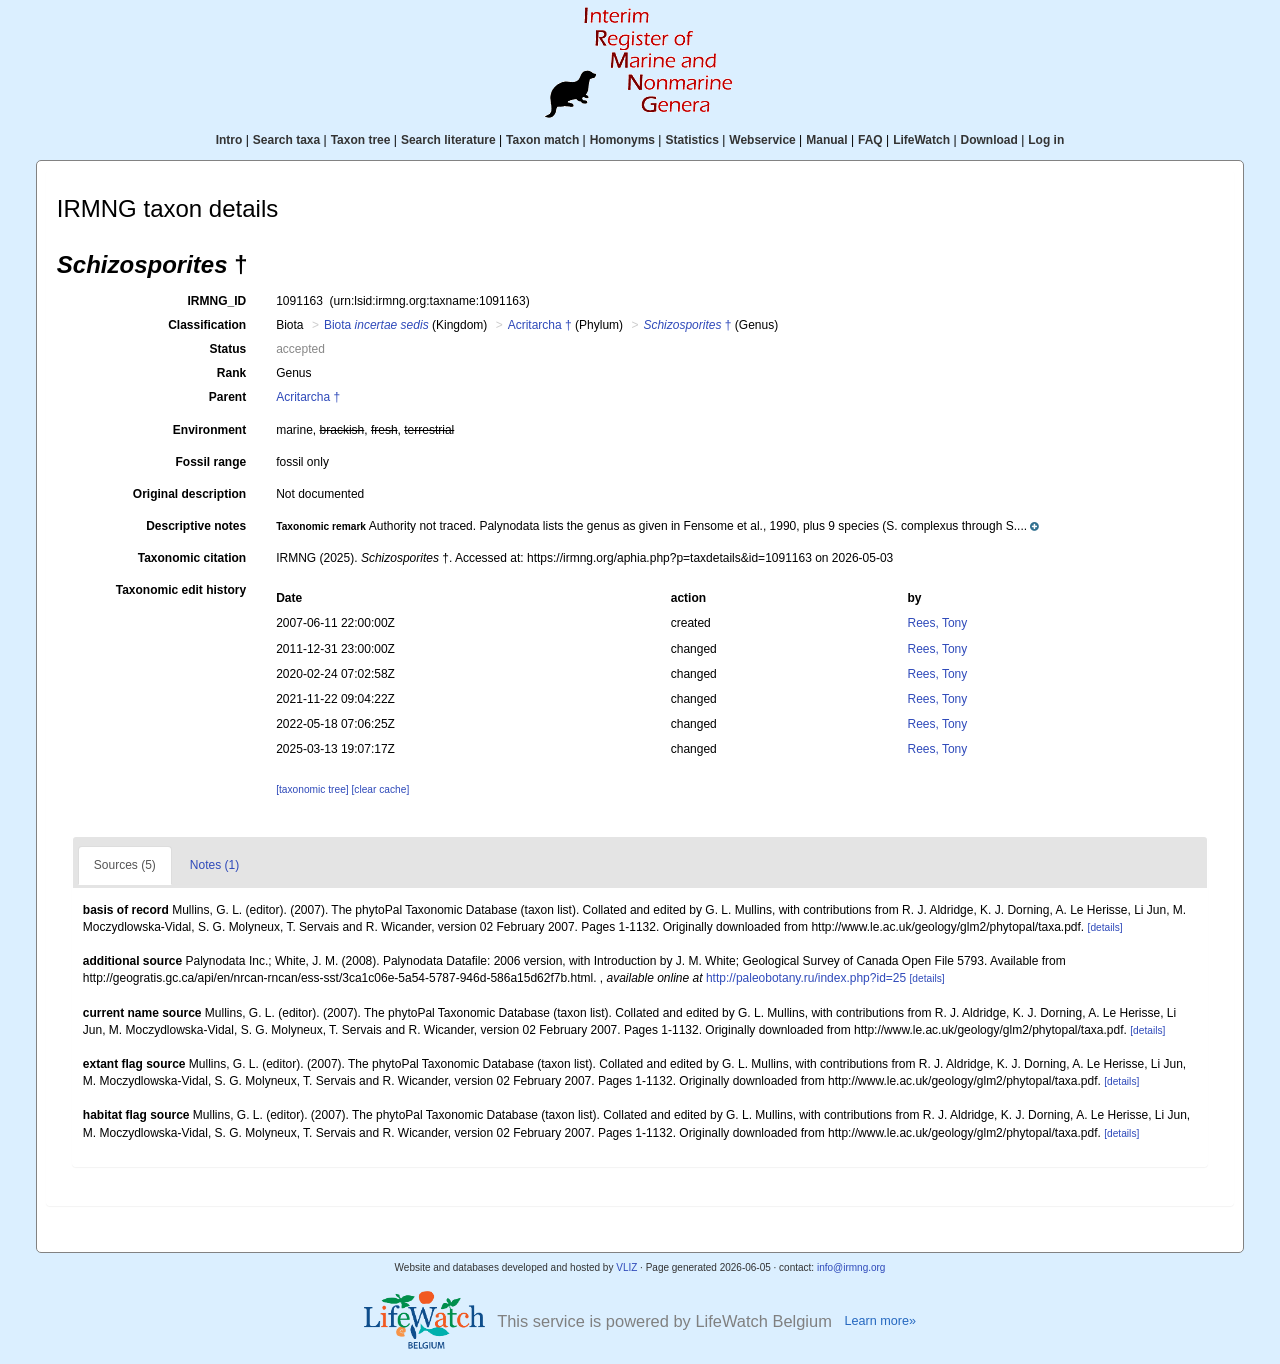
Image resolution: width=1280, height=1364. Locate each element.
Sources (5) (125, 865)
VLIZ (626, 1267)
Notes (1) (214, 865)
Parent (227, 397)
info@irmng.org (851, 1267)
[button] (657, 526)
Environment (209, 430)
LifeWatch (921, 140)
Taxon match (542, 140)
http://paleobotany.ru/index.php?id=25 (806, 978)
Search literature (448, 140)
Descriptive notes (196, 526)
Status (228, 349)
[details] (1105, 927)
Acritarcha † (540, 325)
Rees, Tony (937, 623)
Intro (229, 140)
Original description (189, 494)
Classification (207, 325)
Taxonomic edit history (181, 590)
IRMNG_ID (217, 301)
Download (989, 140)
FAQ (870, 140)
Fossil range (211, 462)
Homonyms (622, 140)
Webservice (762, 140)
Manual (826, 140)
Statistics (691, 140)
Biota (376, 325)
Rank (231, 373)
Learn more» (880, 1321)
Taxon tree (361, 140)
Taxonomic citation (192, 558)
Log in (1046, 140)
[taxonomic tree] (312, 789)
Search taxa (286, 140)
